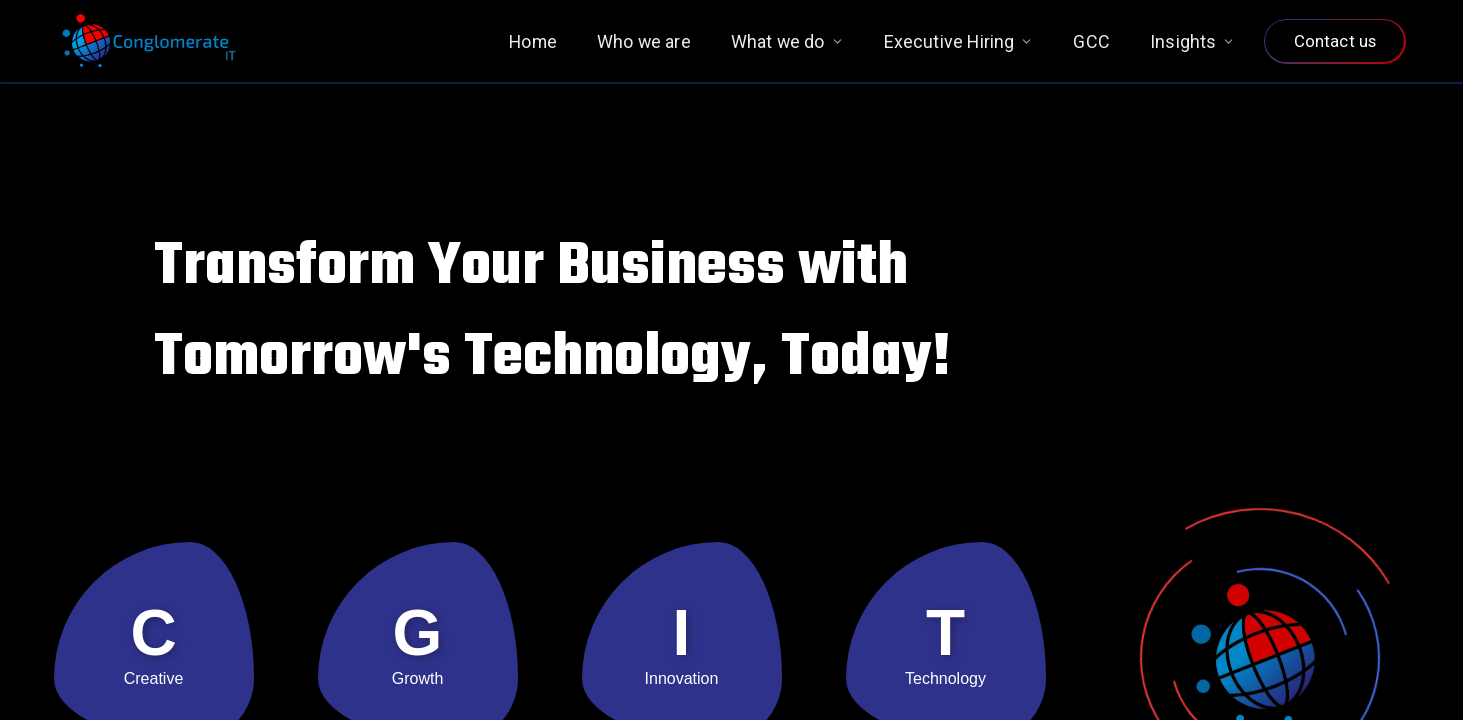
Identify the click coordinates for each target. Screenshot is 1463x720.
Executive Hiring (959, 41)
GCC (1091, 41)
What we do (787, 41)
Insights (1192, 41)
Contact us (1334, 41)
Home (533, 41)
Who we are (644, 41)
